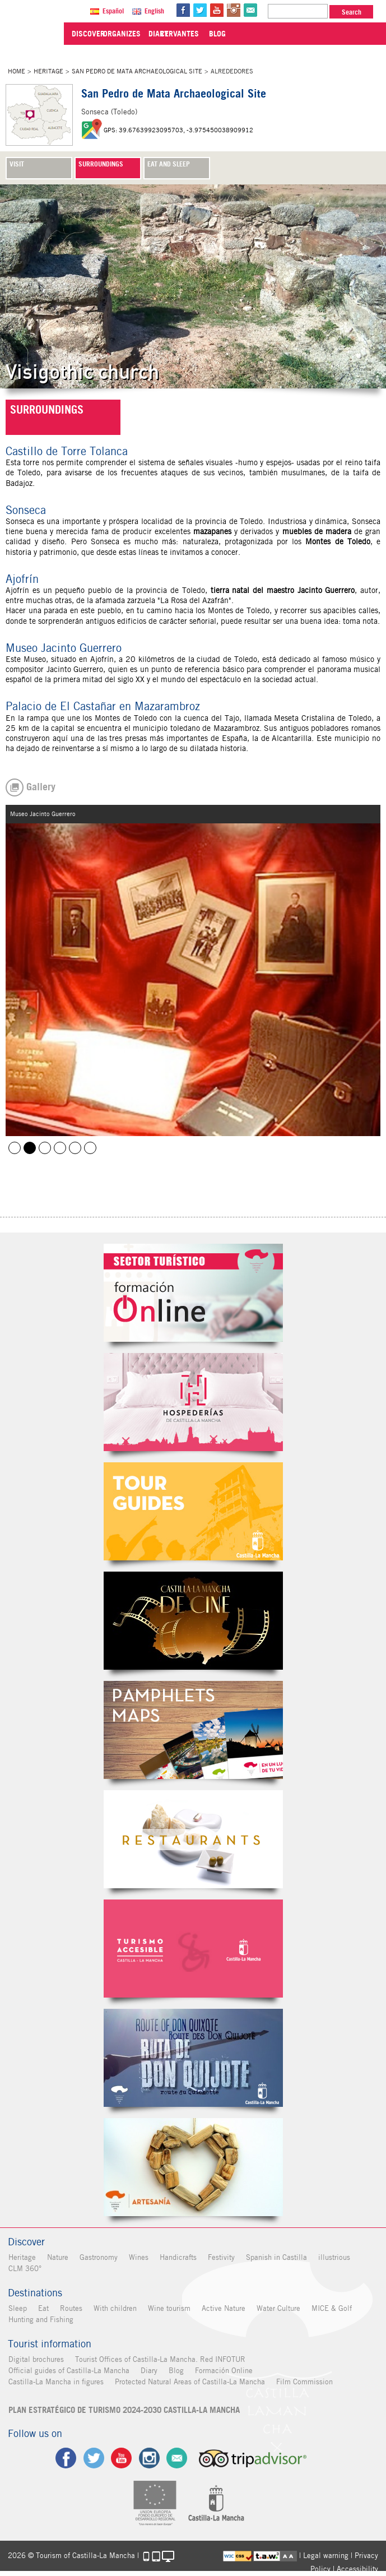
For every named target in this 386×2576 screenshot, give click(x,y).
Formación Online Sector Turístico (193, 1293)
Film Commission (304, 2382)
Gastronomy (98, 2257)
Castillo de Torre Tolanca (45, 1148)
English (158, 11)
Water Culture (278, 2308)
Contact (178, 2458)
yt (220, 10)
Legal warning (325, 2555)
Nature (57, 2257)
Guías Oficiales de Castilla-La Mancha (193, 1511)
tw (203, 10)
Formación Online (223, 2370)
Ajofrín (102, 659)
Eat (43, 2308)
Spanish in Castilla (275, 2257)
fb (186, 10)
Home (16, 71)
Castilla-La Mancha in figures (55, 2382)
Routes (70, 2308)
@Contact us (254, 10)
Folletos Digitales (193, 1730)
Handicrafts (177, 2257)
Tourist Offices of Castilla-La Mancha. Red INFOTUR (160, 2359)
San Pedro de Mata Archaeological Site (137, 71)
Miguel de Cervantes (193, 2058)
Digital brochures (35, 2359)
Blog (175, 2370)
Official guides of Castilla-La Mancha (68, 2370)
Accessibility (357, 2569)
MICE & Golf (331, 2308)
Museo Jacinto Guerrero (30, 1148)
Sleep (17, 2308)
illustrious (334, 2257)
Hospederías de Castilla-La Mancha (193, 1402)
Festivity (220, 2257)
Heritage (48, 71)
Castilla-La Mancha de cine (193, 1621)
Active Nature (223, 2308)
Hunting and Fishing (40, 2319)
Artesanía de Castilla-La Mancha (193, 2167)
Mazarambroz (60, 1148)
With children (114, 2308)
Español (116, 11)
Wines (138, 2257)
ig (149, 2458)
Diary (148, 2370)
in (237, 10)
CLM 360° (24, 2268)
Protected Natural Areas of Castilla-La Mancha (189, 2382)
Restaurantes (193, 1839)
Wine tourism (168, 2308)
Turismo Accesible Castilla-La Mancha (193, 1948)
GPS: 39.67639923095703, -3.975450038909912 (178, 130)
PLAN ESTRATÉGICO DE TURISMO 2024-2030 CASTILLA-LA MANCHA (123, 2410)
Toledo (251, 521)
